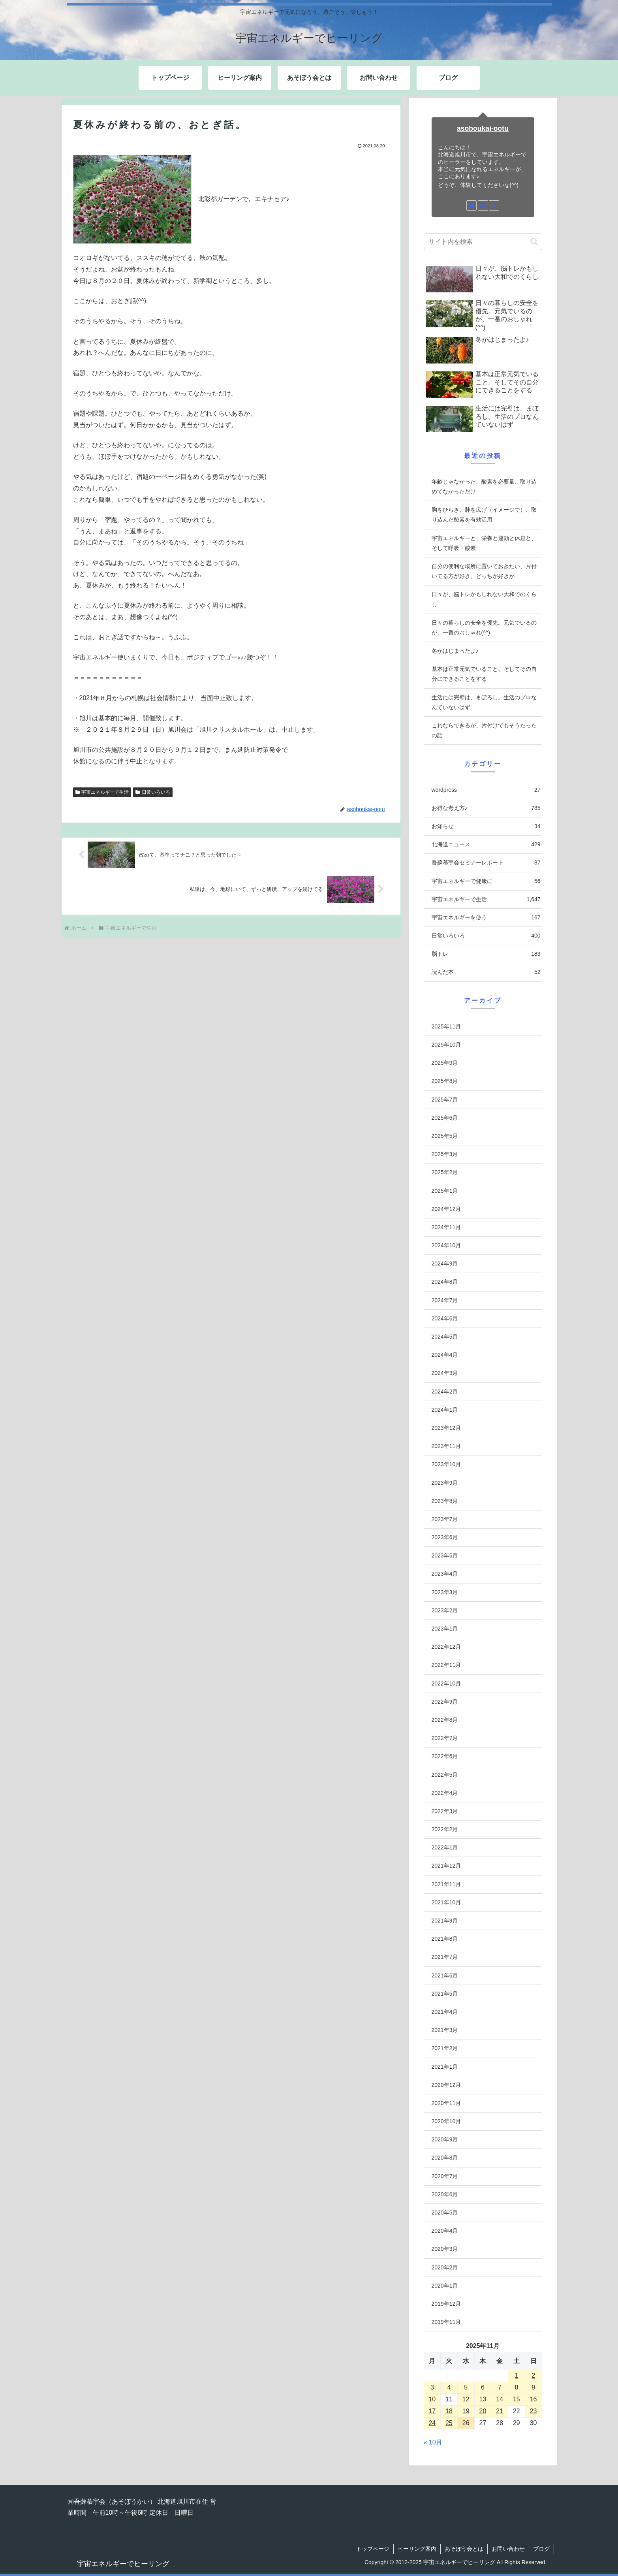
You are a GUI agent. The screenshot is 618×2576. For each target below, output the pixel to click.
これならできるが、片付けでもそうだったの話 (484, 730)
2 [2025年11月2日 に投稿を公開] (533, 2375)
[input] (483, 241)
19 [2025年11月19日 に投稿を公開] (466, 2411)
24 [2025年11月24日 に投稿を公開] (432, 2423)
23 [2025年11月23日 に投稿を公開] (533, 2411)
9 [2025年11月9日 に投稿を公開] (533, 2387)
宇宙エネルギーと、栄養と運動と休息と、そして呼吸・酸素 (484, 543)
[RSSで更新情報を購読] (494, 205)
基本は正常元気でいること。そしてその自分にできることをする (484, 674)
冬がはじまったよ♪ (455, 651)
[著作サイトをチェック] (471, 205)
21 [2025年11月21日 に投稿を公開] (499, 2411)
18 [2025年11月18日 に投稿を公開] (449, 2411)
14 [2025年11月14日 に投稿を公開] (499, 2399)
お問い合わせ (508, 2549)
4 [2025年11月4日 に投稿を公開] (449, 2387)
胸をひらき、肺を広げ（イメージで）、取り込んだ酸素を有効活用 (484, 515)
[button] (534, 241)
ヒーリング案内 (417, 2549)
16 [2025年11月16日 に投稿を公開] (533, 2399)
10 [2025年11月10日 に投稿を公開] (432, 2399)
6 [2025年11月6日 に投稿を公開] (483, 2387)
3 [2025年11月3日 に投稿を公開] (432, 2387)
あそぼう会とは (464, 2549)
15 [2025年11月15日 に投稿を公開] (516, 2399)
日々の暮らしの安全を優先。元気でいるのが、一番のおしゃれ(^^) (484, 628)
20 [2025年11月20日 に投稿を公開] (483, 2411)
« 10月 (433, 2442)
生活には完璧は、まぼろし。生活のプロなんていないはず (484, 702)
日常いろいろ (152, 792)
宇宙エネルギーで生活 (102, 792)
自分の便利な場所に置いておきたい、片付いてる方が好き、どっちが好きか (484, 571)
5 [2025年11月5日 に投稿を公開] (466, 2387)
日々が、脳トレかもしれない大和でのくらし (484, 599)
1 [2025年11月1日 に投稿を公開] (516, 2375)
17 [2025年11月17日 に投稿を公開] (432, 2411)
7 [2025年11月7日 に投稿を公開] (500, 2387)
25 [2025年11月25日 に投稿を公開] (449, 2423)
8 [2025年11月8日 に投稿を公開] (516, 2387)
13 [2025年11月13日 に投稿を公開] (483, 2399)
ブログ (541, 2549)
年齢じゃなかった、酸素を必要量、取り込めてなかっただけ (484, 486)
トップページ (372, 2549)
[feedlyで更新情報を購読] (483, 205)
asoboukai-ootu (483, 128)
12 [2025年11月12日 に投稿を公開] (466, 2399)
